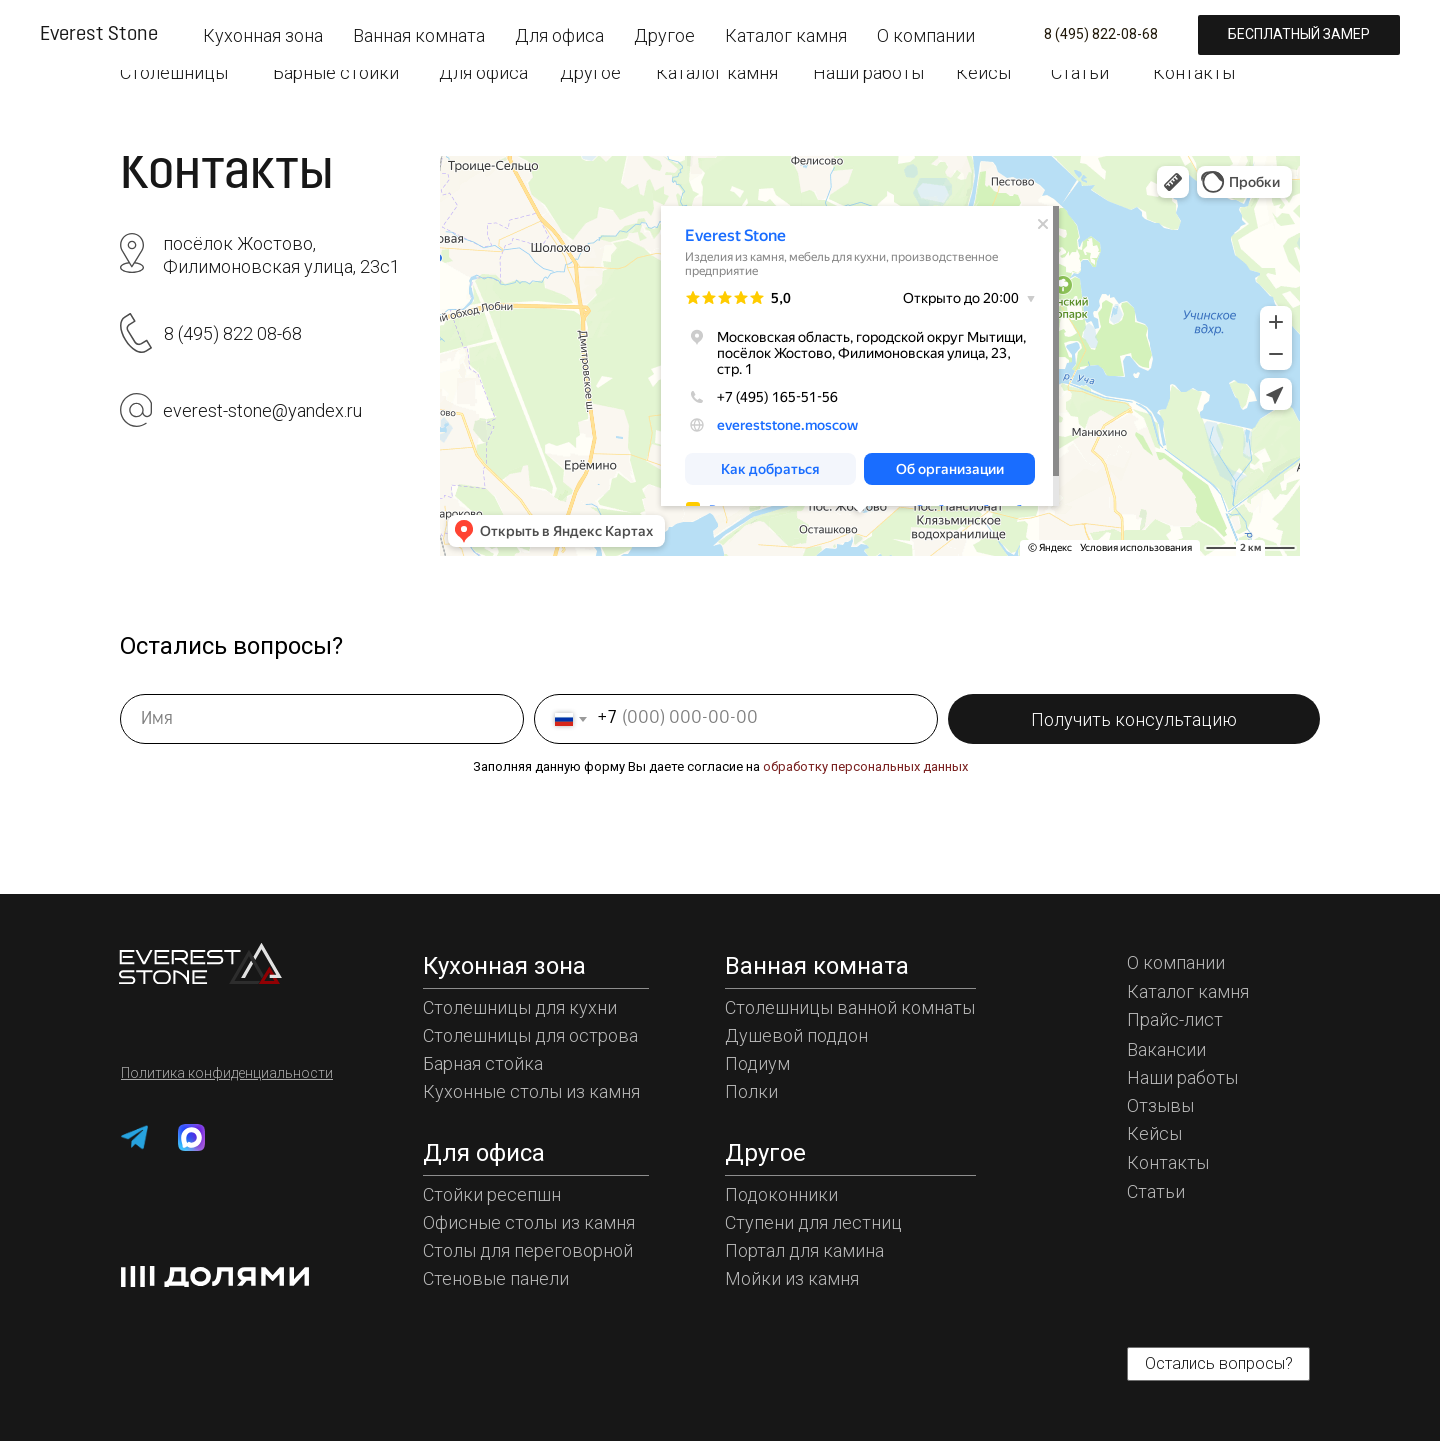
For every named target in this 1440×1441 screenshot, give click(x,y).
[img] (180, 23)
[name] (322, 719)
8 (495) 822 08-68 (233, 333)
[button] (1230, 28)
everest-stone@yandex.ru (262, 410)
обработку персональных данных (865, 766)
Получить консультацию (1134, 719)
